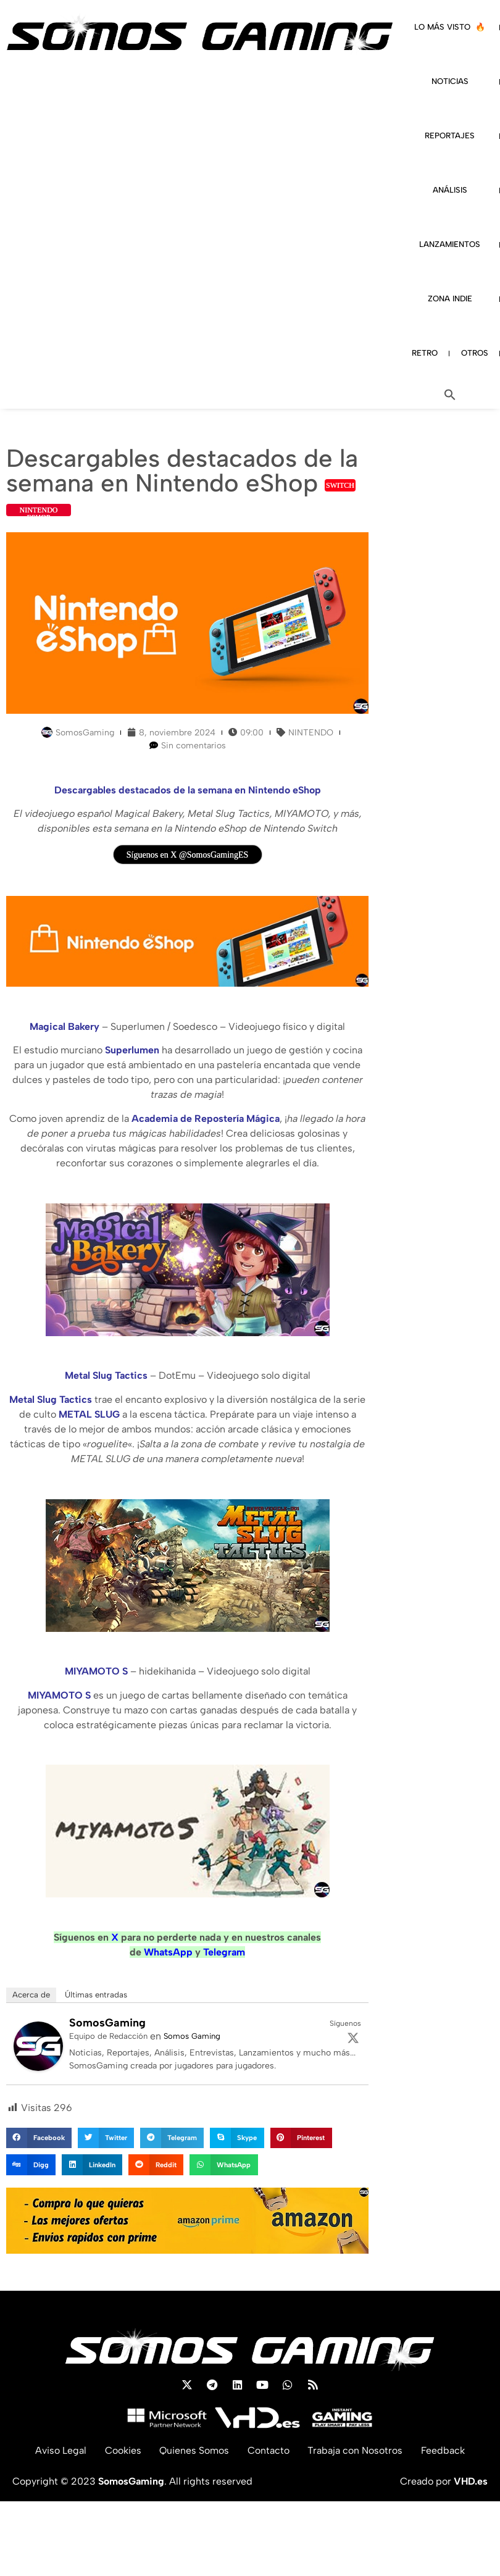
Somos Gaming (192, 2036)
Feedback (444, 2450)
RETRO (425, 353)
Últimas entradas (96, 1994)
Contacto (269, 2450)
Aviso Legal (60, 2450)
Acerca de (31, 1994)
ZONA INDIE (450, 298)
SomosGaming (107, 2023)
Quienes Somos (194, 2450)
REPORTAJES (450, 135)
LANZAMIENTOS (449, 244)
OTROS (474, 353)
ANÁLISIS (450, 189)
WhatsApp (168, 1952)
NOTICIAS (450, 81)
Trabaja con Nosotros (356, 2450)
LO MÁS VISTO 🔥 (449, 26)
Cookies (122, 2450)
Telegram (224, 1952)
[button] (450, 394)
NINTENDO (310, 732)
